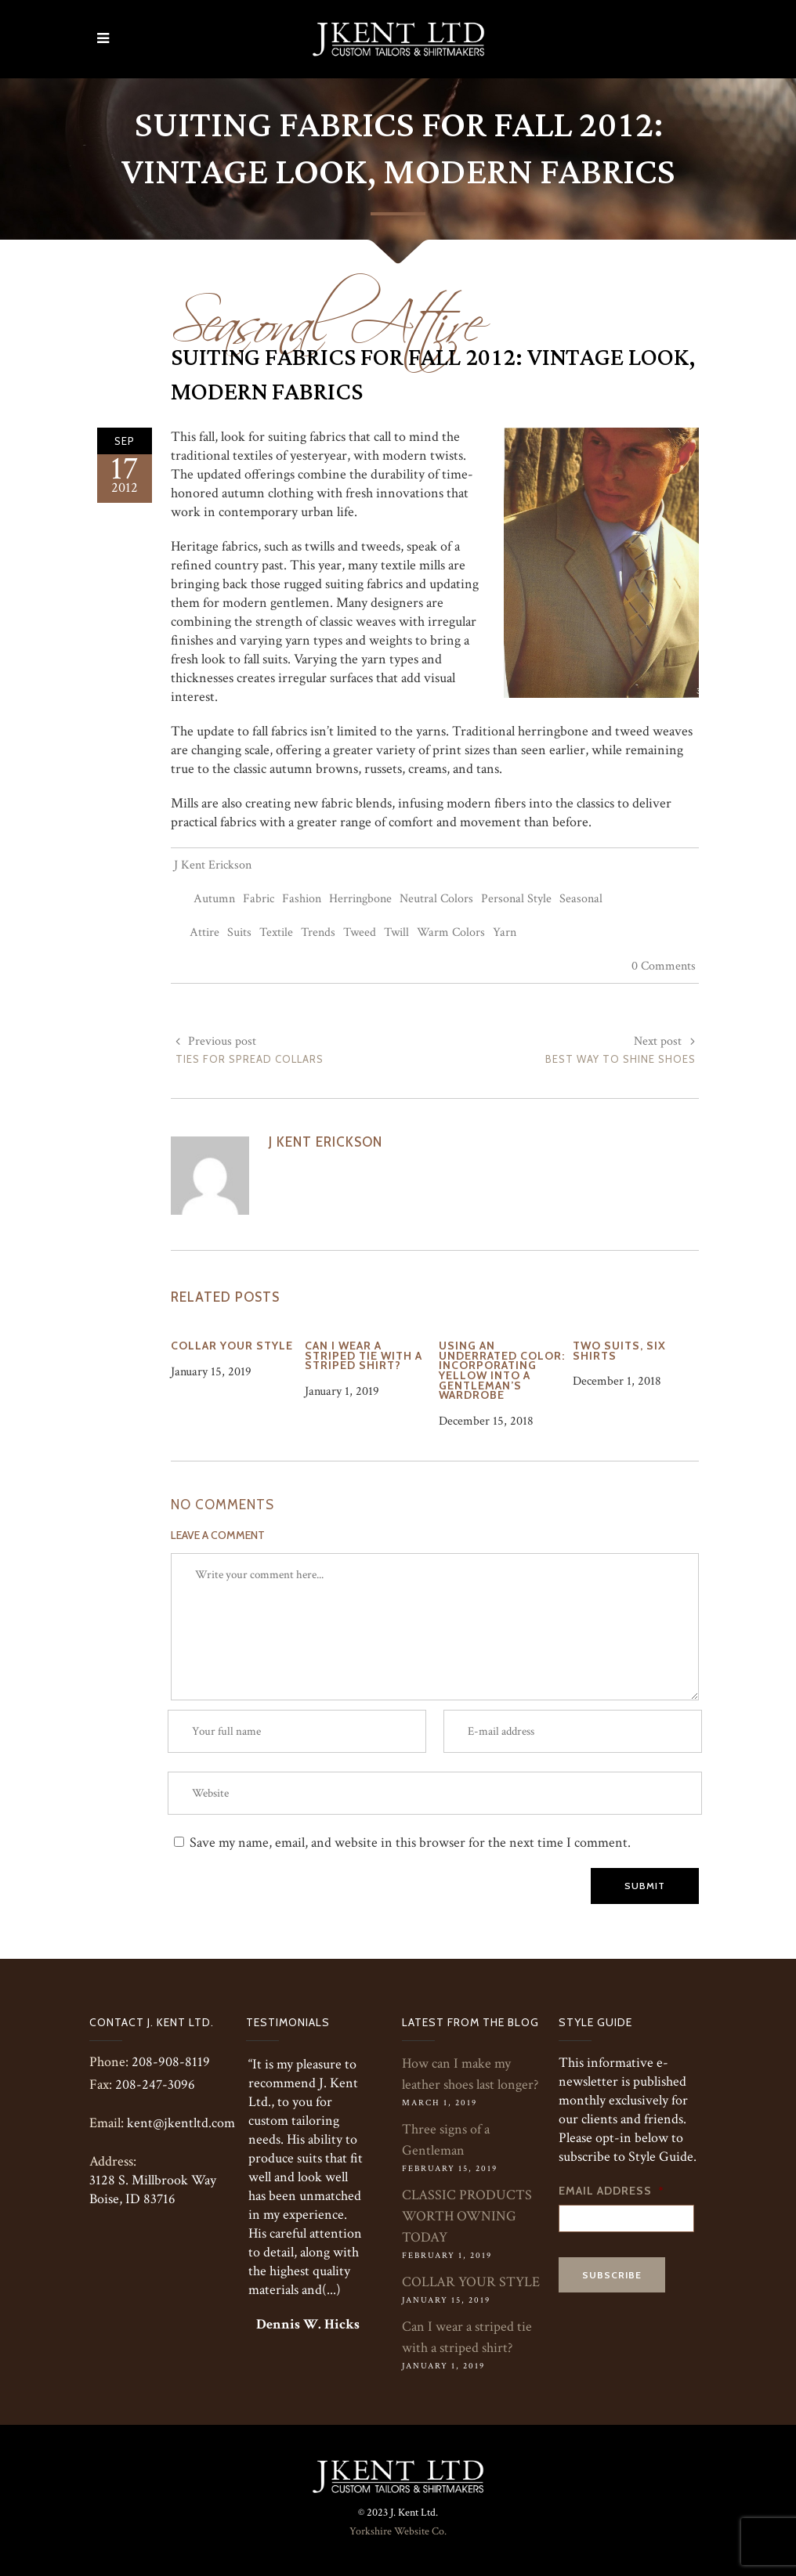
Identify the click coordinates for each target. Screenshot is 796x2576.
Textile (276, 932)
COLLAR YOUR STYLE (471, 2282)
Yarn (504, 932)
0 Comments (663, 966)
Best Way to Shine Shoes (620, 1059)
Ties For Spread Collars (249, 1059)
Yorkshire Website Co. (398, 2531)
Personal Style (516, 899)
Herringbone (360, 899)
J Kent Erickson (212, 865)
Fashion (301, 899)
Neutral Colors (436, 899)
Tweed (359, 932)
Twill (396, 932)
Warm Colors (451, 932)
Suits (239, 932)
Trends (318, 932)
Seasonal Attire (327, 313)
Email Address (611, 2191)
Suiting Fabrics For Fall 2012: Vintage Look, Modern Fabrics (433, 375)
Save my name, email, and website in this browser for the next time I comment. (410, 1843)
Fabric (258, 899)
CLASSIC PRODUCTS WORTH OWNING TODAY (467, 2216)
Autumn (214, 899)
